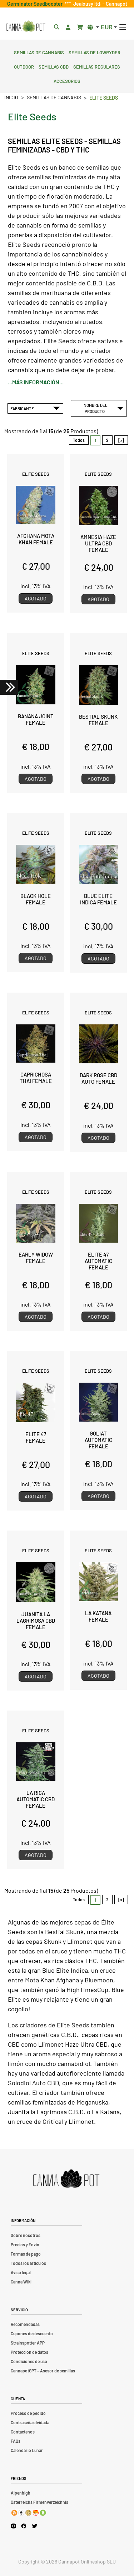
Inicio (11, 97)
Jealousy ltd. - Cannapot (99, 4)
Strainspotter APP (28, 2343)
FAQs (15, 2441)
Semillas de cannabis (39, 52)
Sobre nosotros (25, 2235)
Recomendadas (25, 2324)
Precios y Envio (25, 2244)
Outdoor (24, 66)
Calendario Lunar (27, 2450)
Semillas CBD (54, 66)
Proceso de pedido (28, 2413)
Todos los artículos (28, 2263)
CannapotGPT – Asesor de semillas (43, 2370)
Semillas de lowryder (94, 52)
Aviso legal (21, 2272)
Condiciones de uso (29, 2361)
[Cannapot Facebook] (24, 2525)
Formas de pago (26, 2254)
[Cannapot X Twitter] (34, 2525)
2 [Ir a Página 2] (107, 440)
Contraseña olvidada (30, 2422)
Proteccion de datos (29, 2352)
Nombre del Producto (104, 408)
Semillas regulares (96, 66)
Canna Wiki (21, 2282)
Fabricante (35, 408)
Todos (79, 440)
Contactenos (23, 2432)
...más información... (36, 382)
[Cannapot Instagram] (13, 2525)
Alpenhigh (20, 2493)
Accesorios (67, 80)
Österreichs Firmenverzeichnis (39, 2502)
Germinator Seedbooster (36, 4)
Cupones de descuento (32, 2333)
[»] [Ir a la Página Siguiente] (121, 440)
